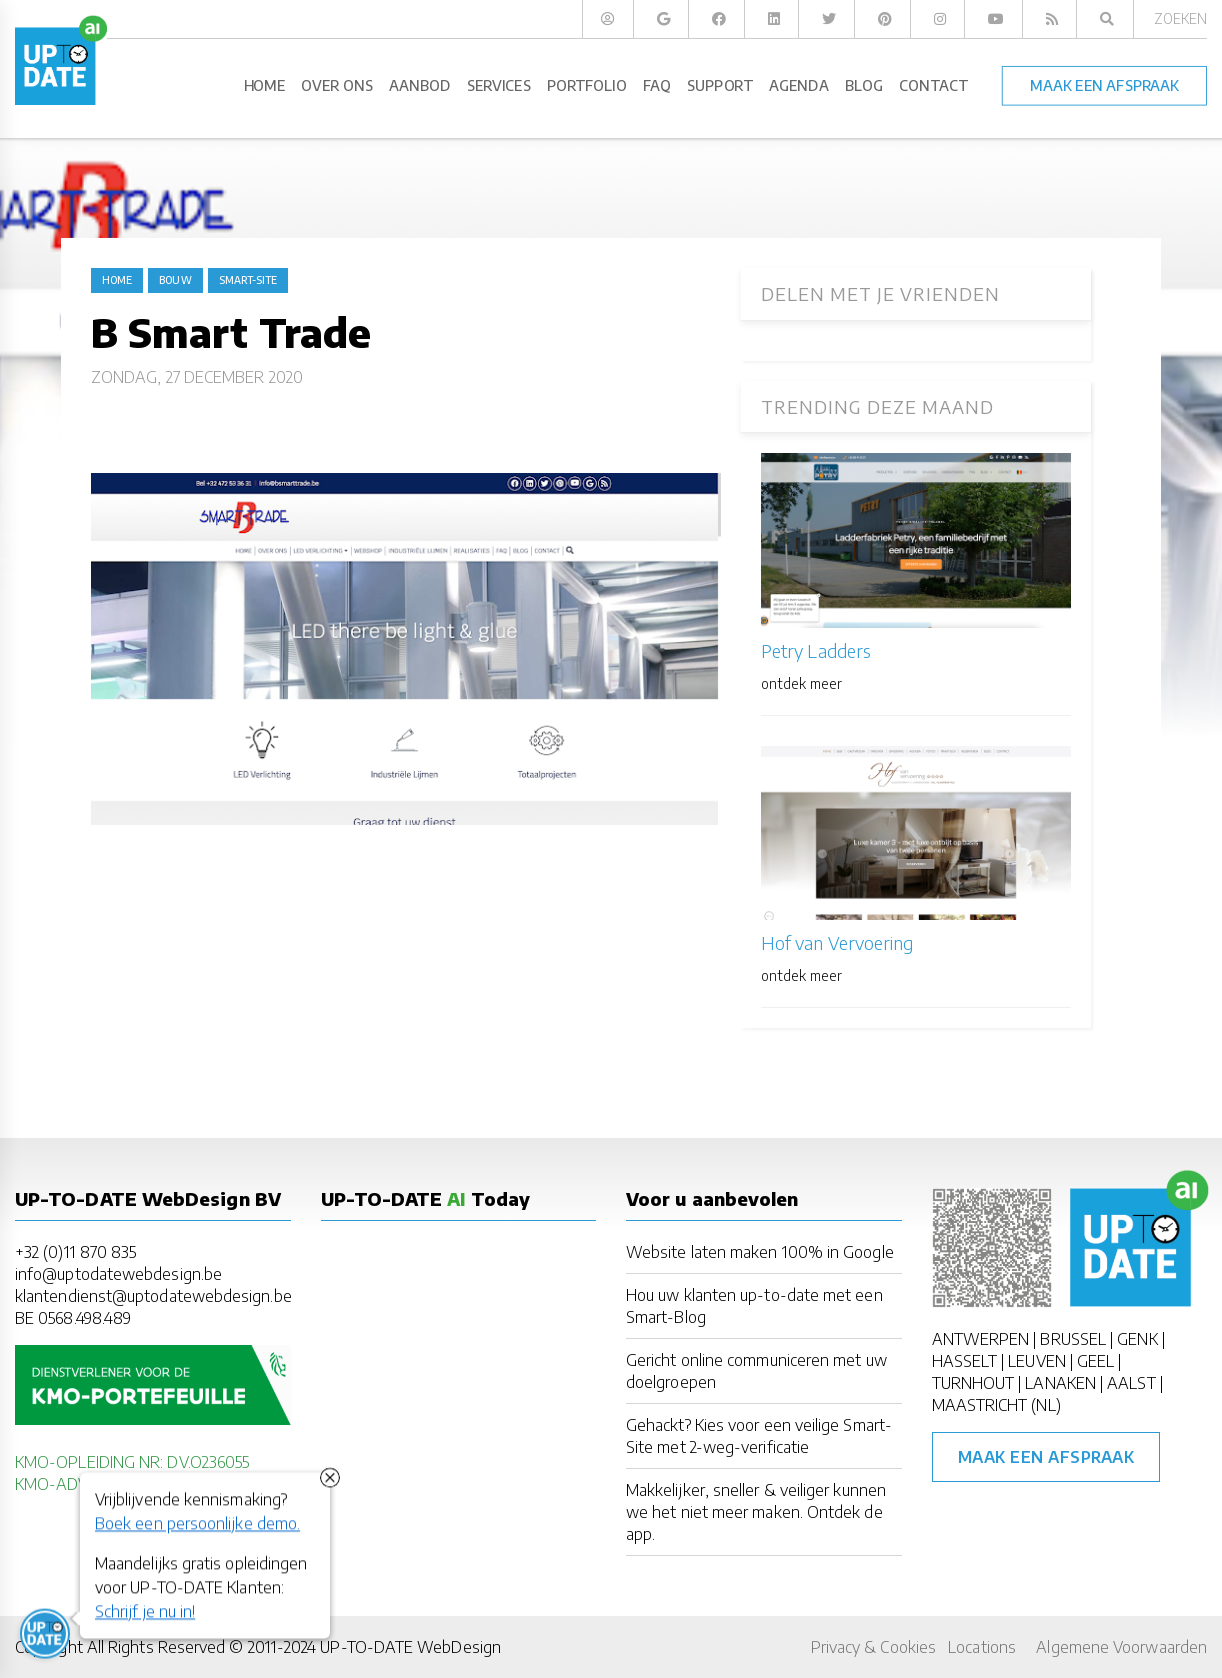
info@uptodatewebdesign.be (118, 1274)
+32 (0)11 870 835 (75, 1252)
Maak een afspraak (1046, 1457)
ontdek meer (801, 683)
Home (117, 280)
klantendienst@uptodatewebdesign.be (153, 1296)
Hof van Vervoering (837, 942)
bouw (175, 280)
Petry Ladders (816, 650)
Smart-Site (248, 280)
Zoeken (1180, 18)
